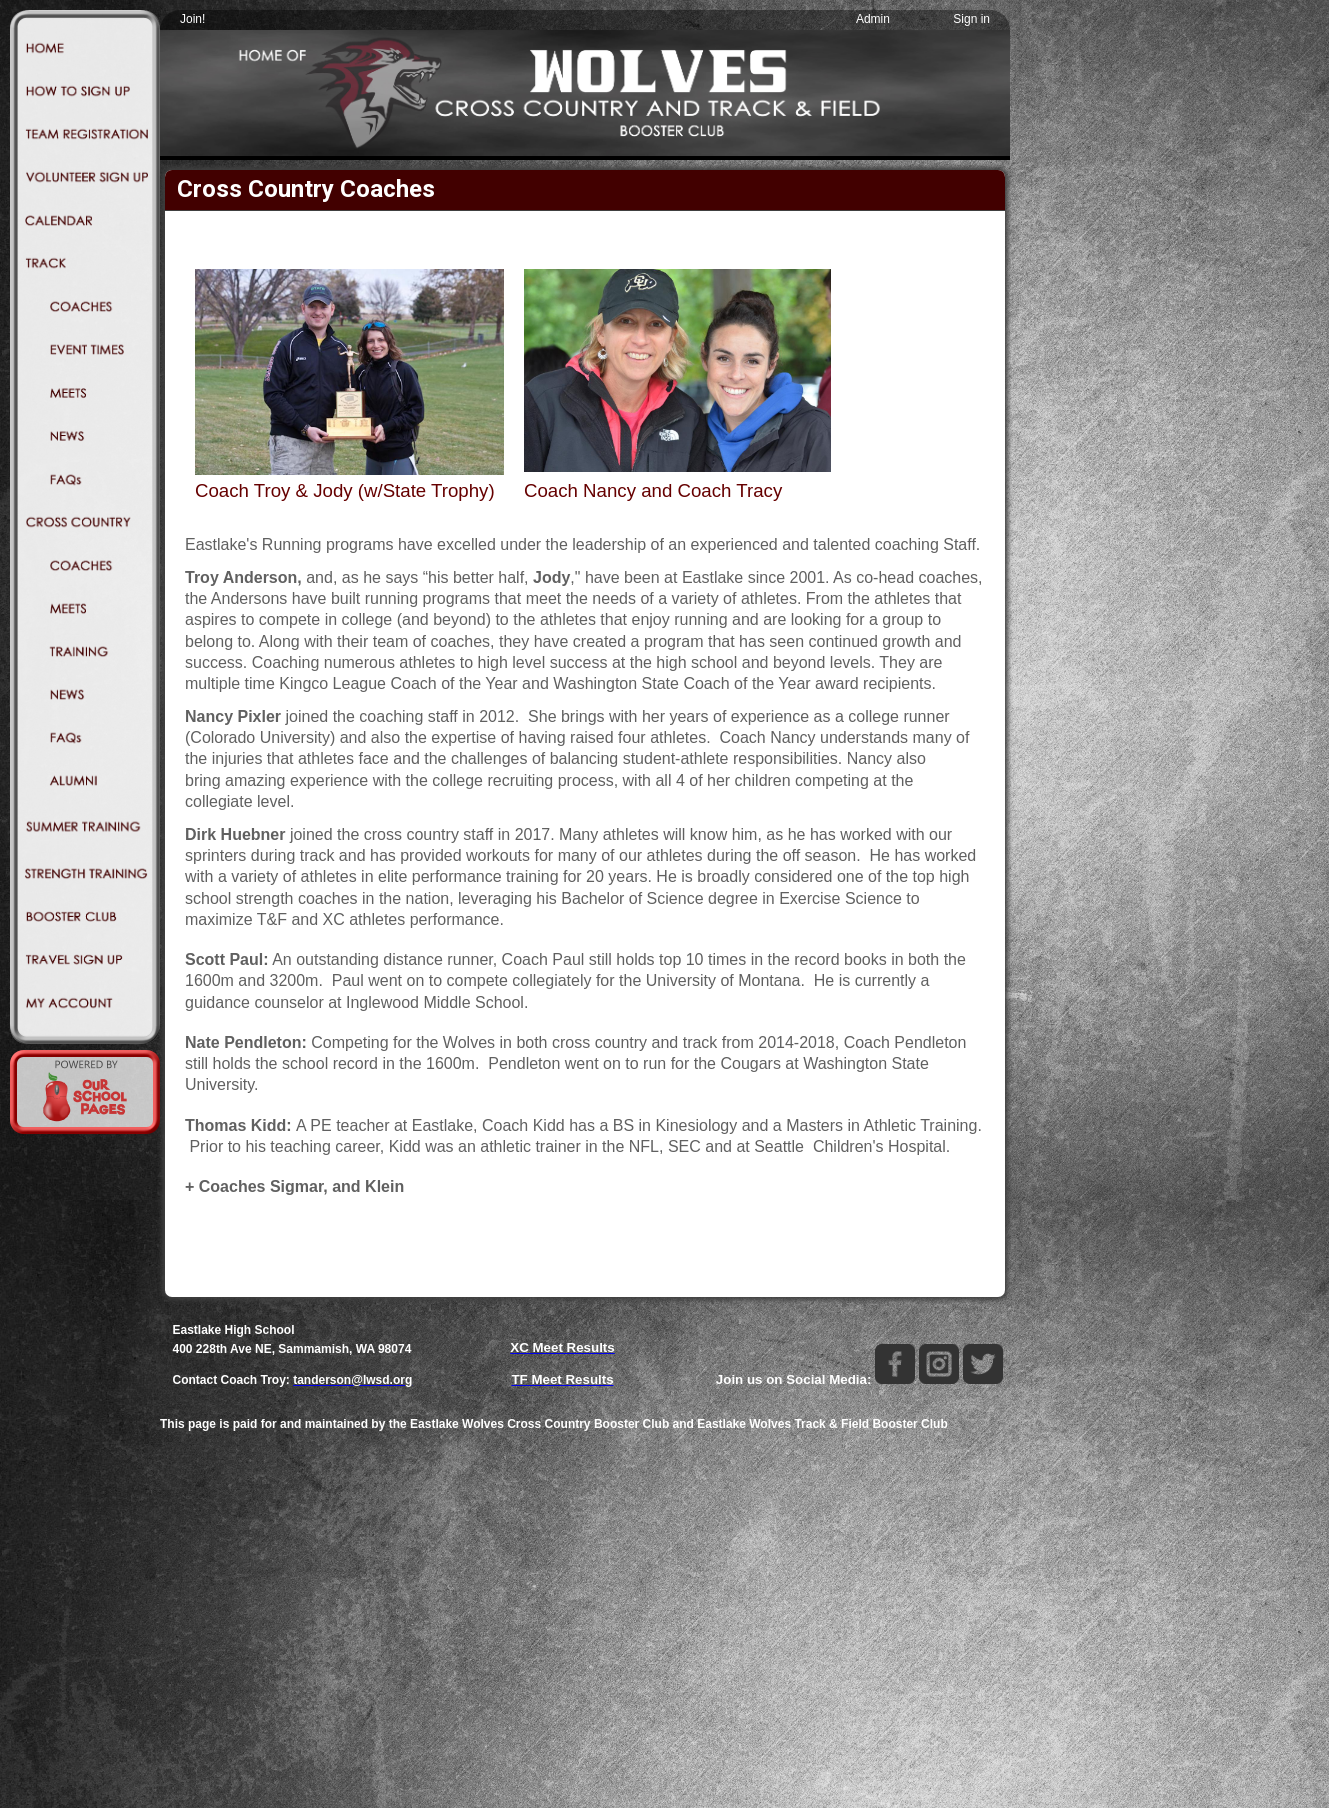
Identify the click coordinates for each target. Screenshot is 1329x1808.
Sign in (971, 19)
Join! (192, 19)
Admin (873, 19)
